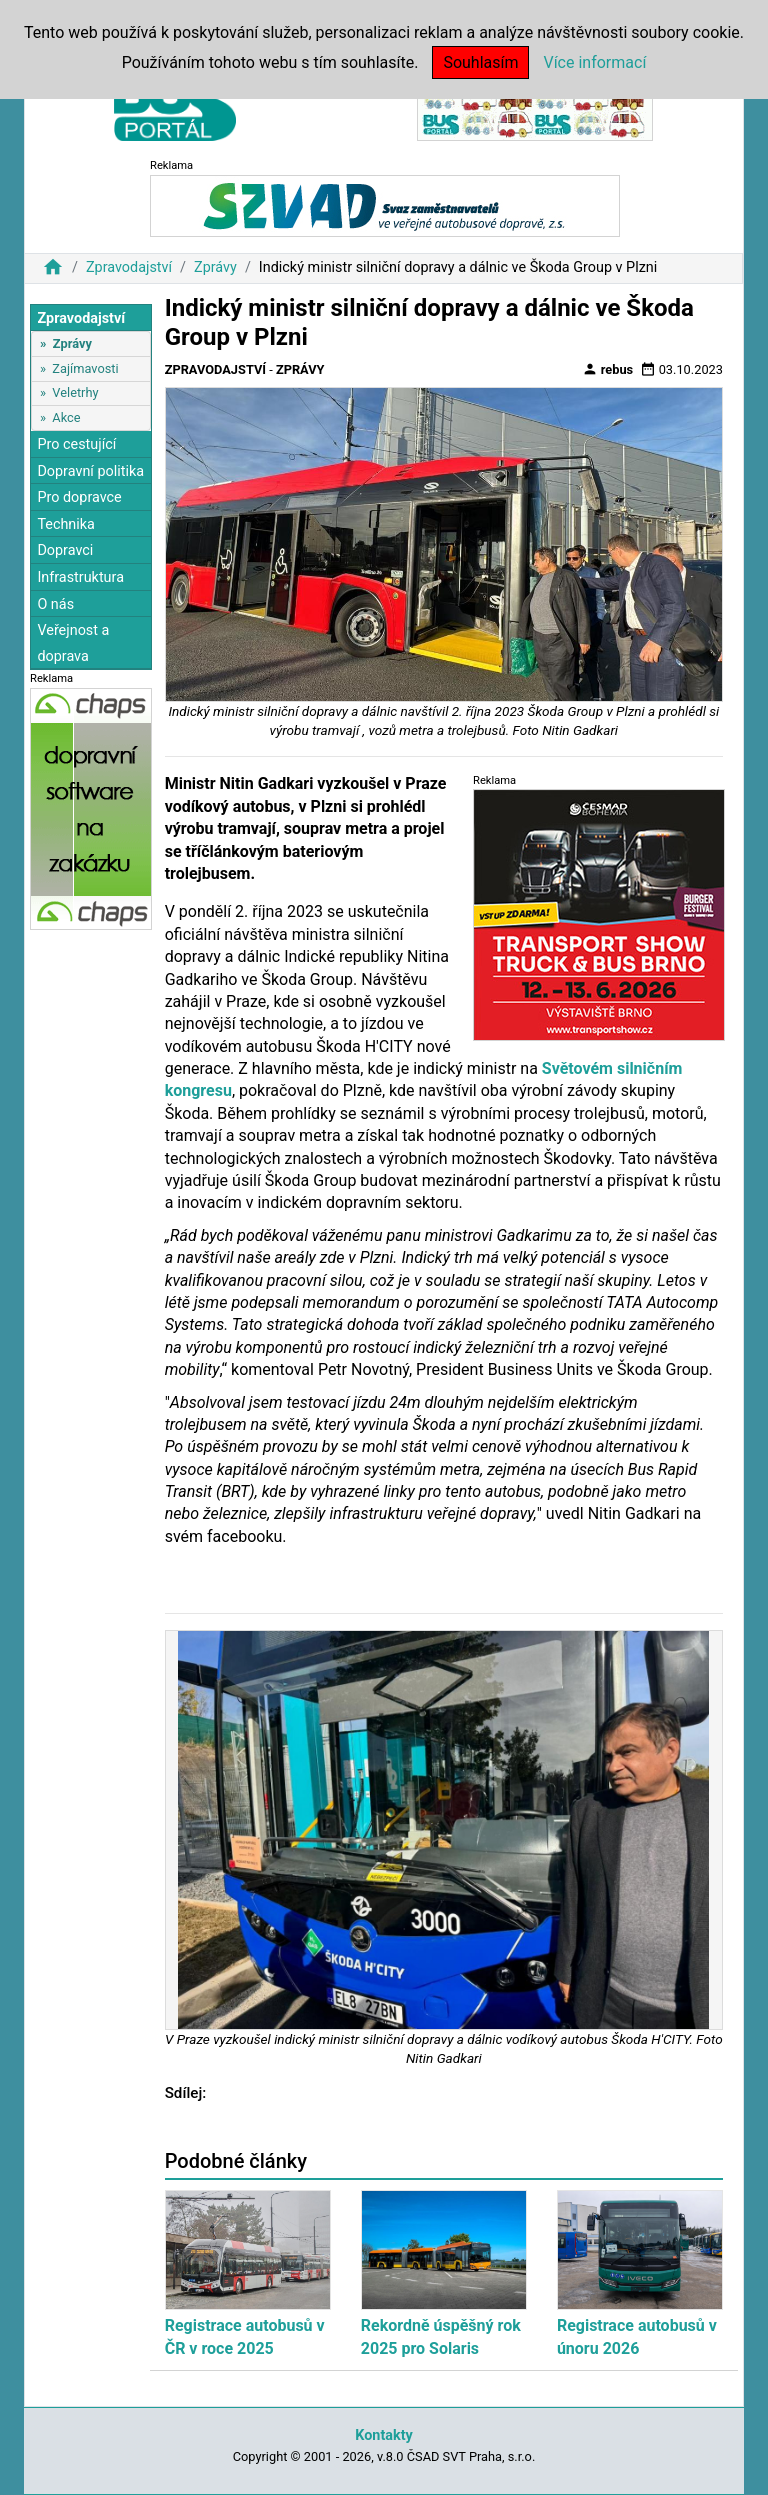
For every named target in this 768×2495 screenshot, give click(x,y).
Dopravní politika (90, 471)
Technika (66, 524)
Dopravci (65, 550)
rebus (608, 369)
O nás (55, 604)
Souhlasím (480, 62)
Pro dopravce (79, 497)
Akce (66, 417)
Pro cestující (76, 444)
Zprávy (215, 267)
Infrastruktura (80, 577)
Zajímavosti (85, 368)
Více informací (594, 62)
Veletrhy (75, 392)
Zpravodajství (129, 267)
